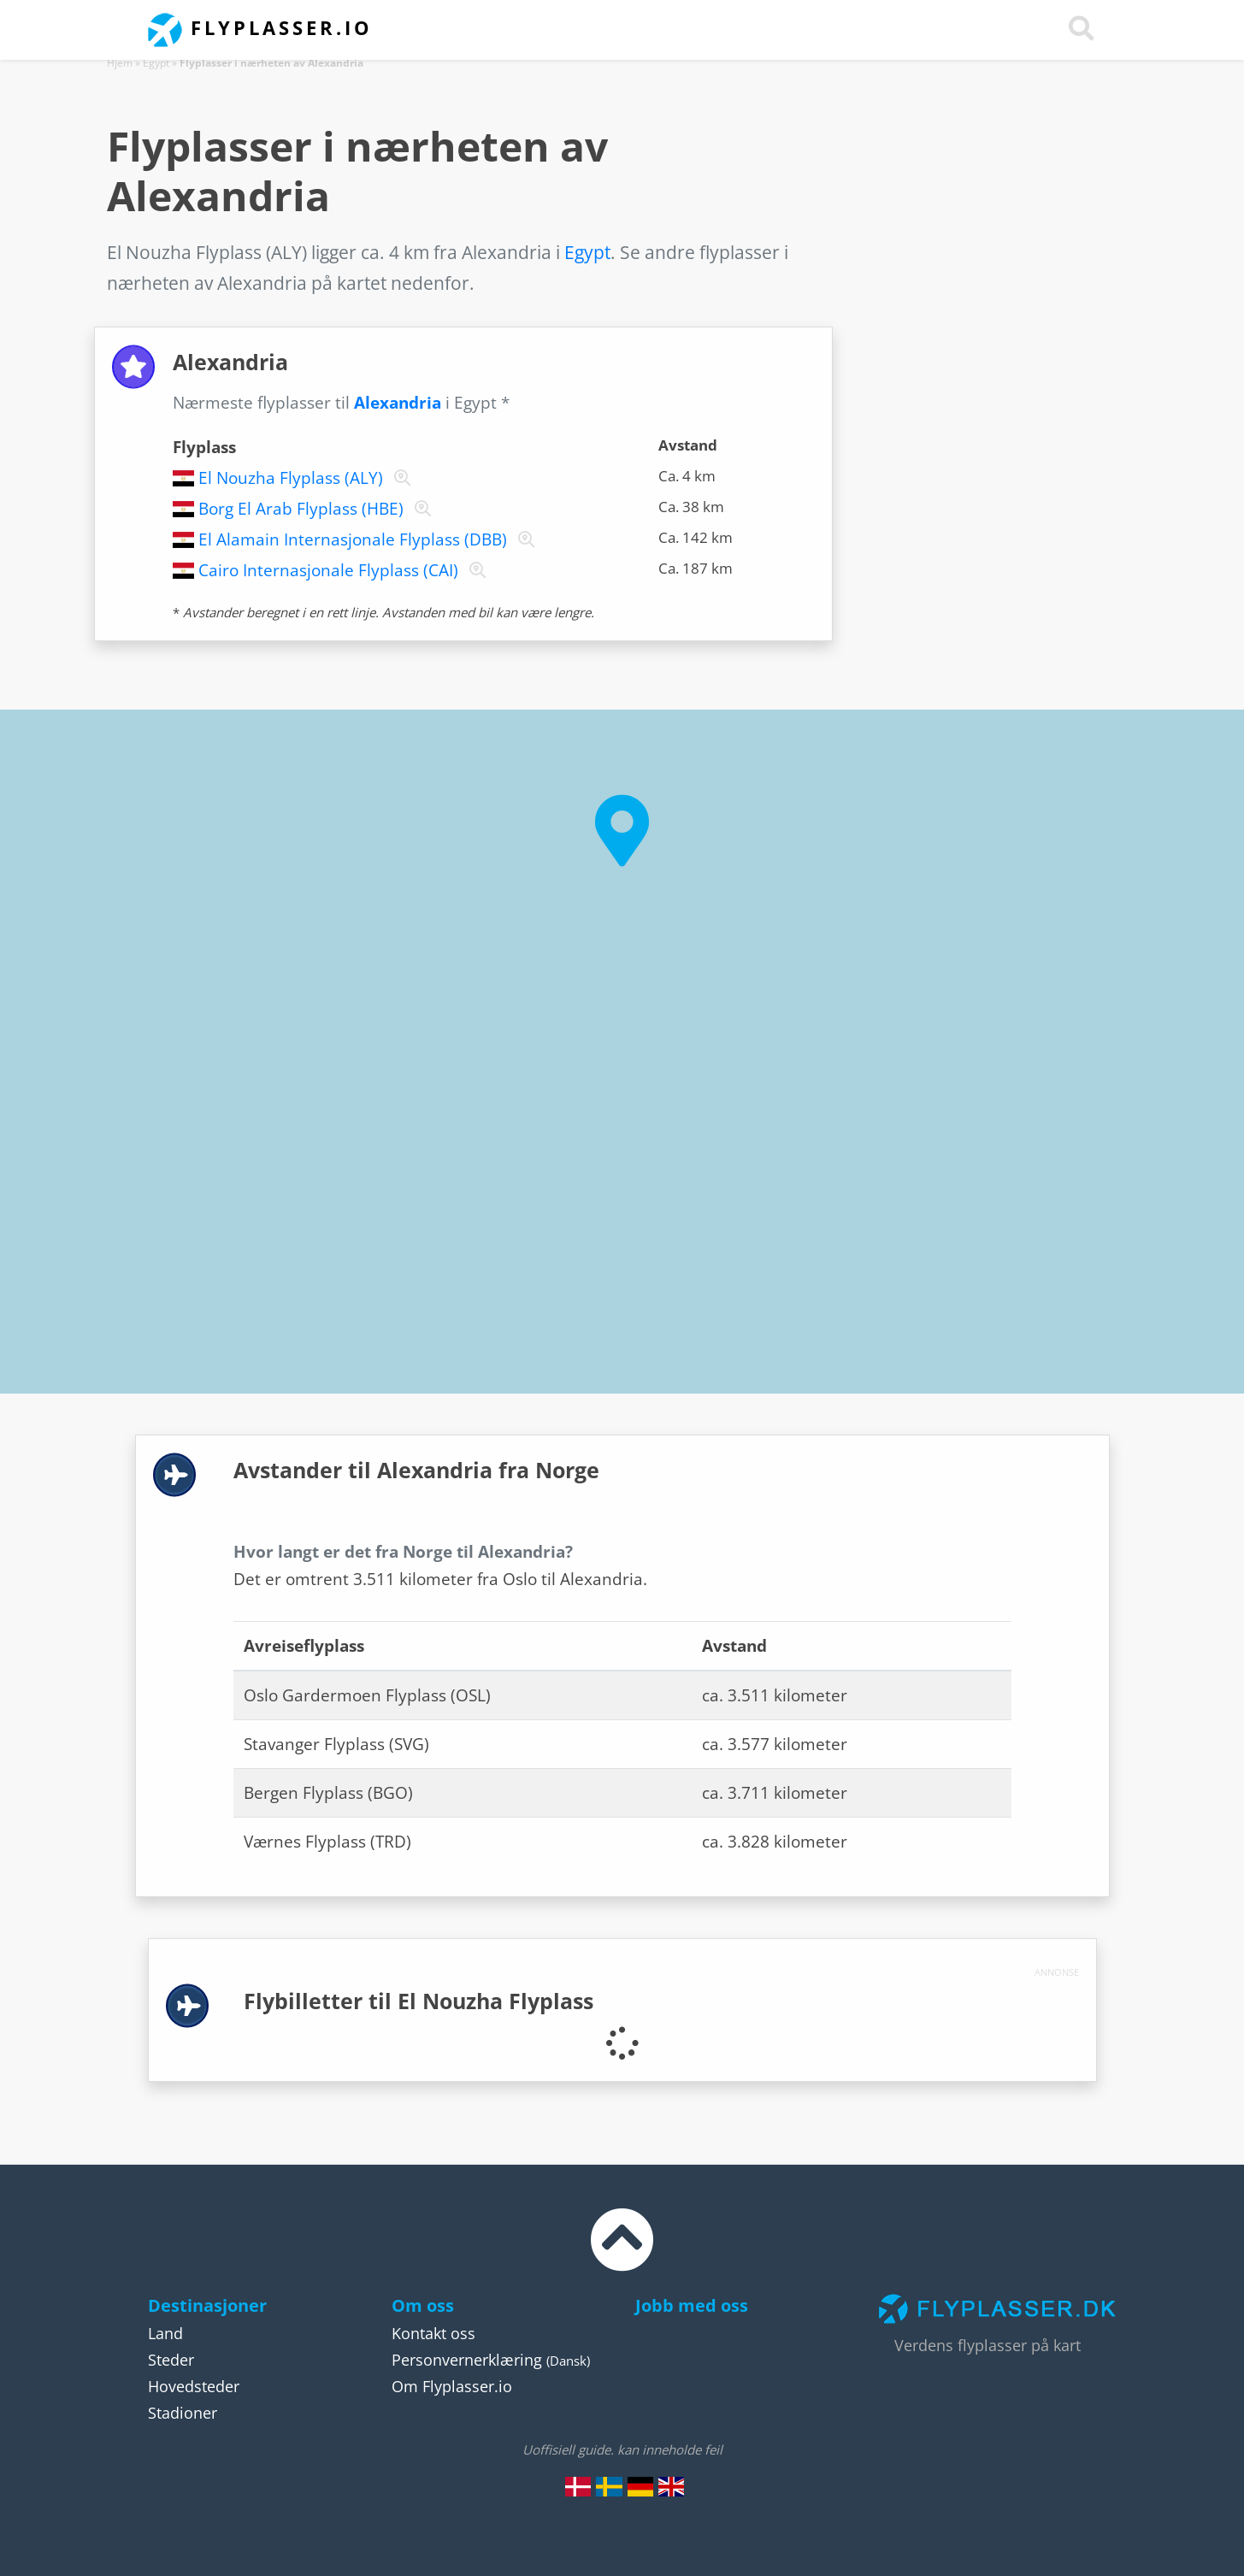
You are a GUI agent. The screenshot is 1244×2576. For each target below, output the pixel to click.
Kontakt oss (433, 2333)
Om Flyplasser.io (452, 2386)
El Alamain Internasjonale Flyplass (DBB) (352, 539)
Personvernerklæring (467, 2359)
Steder (171, 2359)
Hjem (120, 63)
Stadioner (182, 2412)
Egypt (156, 63)
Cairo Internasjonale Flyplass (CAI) (328, 570)
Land (165, 2333)
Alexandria (397, 403)
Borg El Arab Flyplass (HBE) (301, 509)
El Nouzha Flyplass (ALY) (290, 478)
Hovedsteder (193, 2386)
